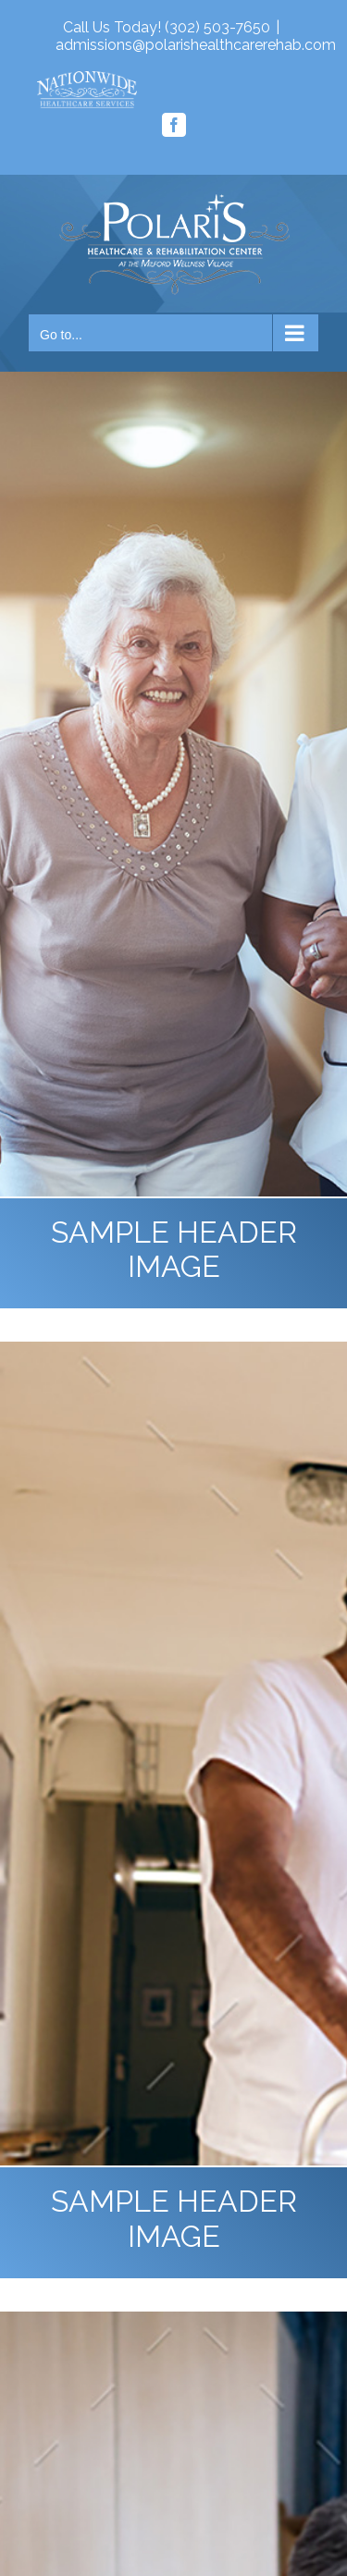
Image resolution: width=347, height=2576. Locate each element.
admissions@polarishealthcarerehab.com (196, 45)
